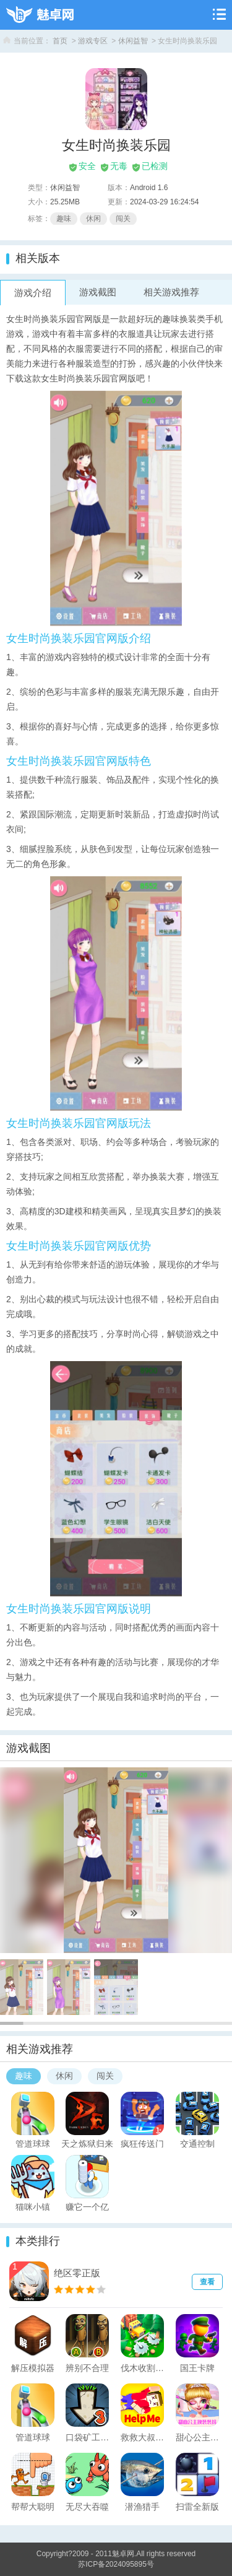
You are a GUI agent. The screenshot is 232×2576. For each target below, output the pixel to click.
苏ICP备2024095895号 (116, 2564)
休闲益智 (133, 41)
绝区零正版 (77, 2273)
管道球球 (32, 2143)
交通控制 (197, 2143)
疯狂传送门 (142, 2143)
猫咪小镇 (32, 2206)
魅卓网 (123, 2553)
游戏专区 (93, 41)
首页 (60, 41)
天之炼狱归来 (87, 2143)
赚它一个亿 (87, 2206)
